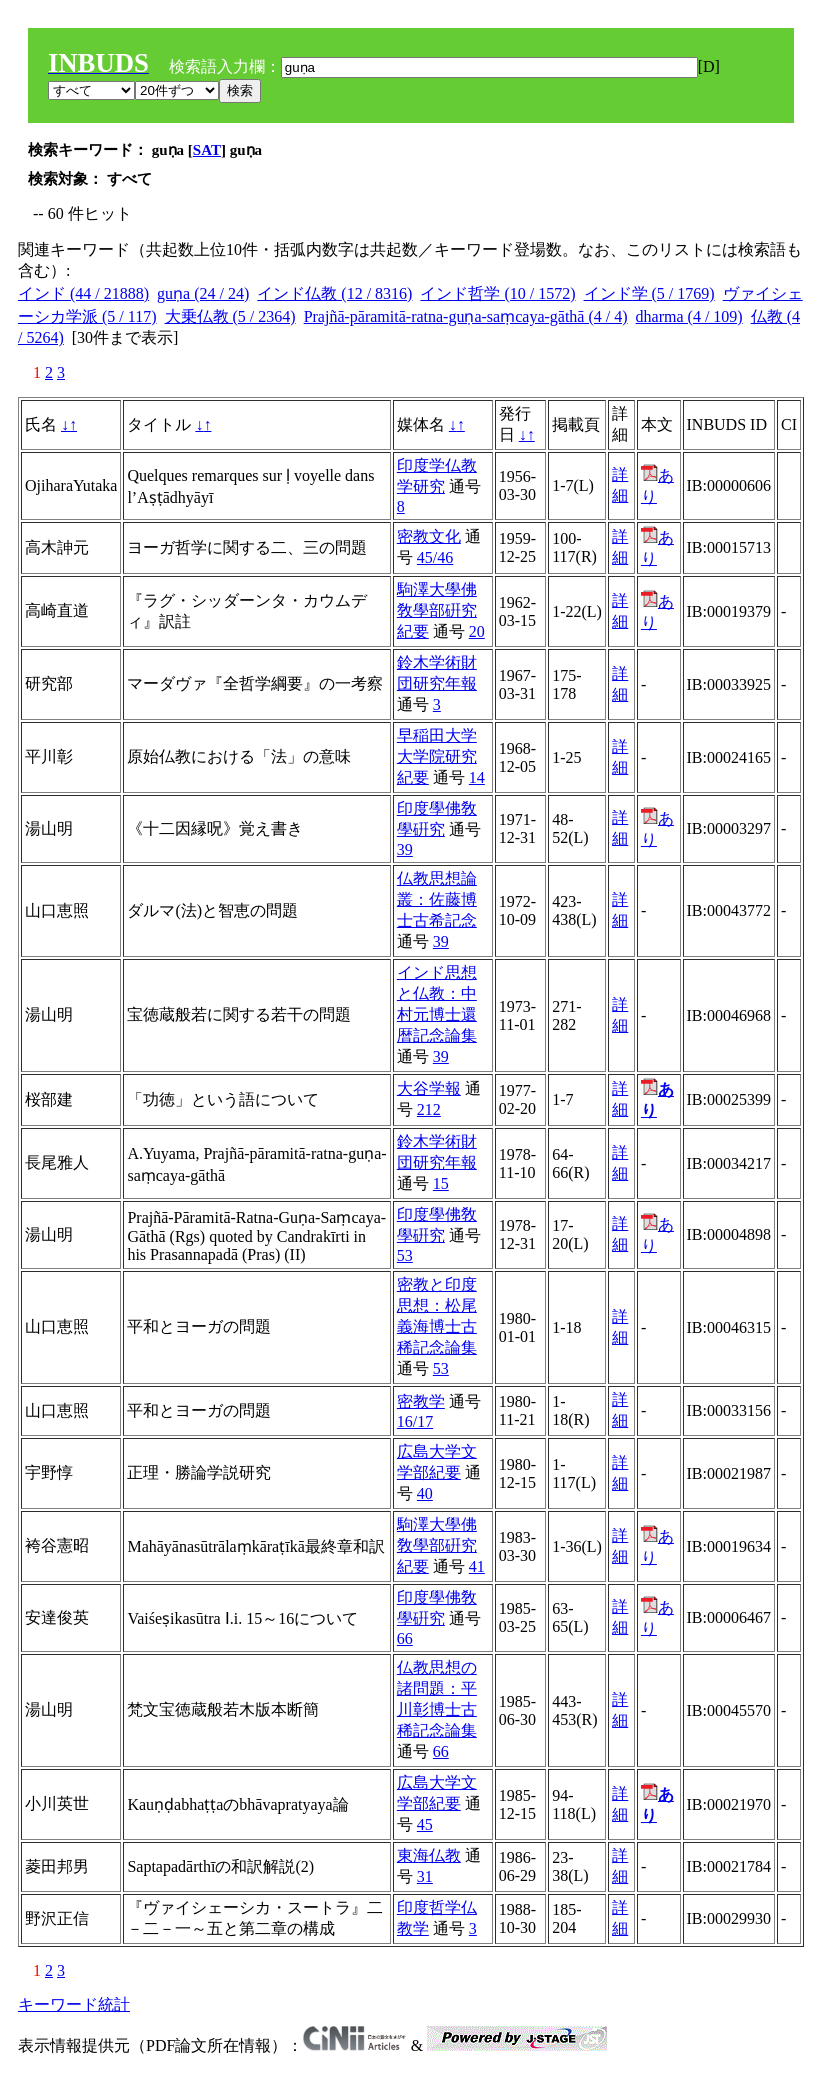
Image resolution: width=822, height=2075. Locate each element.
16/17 (415, 1421)
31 (425, 1876)
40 (425, 1493)
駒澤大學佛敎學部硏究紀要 (437, 610)
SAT (207, 150)
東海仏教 (429, 1855)
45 (425, 1824)
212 (429, 1109)
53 (405, 1255)
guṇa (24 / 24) (203, 293)
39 (405, 849)
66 (405, 1638)
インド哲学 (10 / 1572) (497, 293)
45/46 (435, 557)
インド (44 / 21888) (83, 293)
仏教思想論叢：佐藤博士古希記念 (437, 899)
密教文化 (429, 536)
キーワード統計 (74, 2004)
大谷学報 (429, 1088)
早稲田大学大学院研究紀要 (437, 756)
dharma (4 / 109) (689, 316)
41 (477, 1566)
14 (477, 777)
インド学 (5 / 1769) (649, 293)
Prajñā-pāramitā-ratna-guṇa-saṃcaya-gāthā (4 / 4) (466, 316)
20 (477, 631)
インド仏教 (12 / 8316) (334, 293)
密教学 (421, 1401)
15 (441, 1183)
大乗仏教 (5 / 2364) (230, 316)
